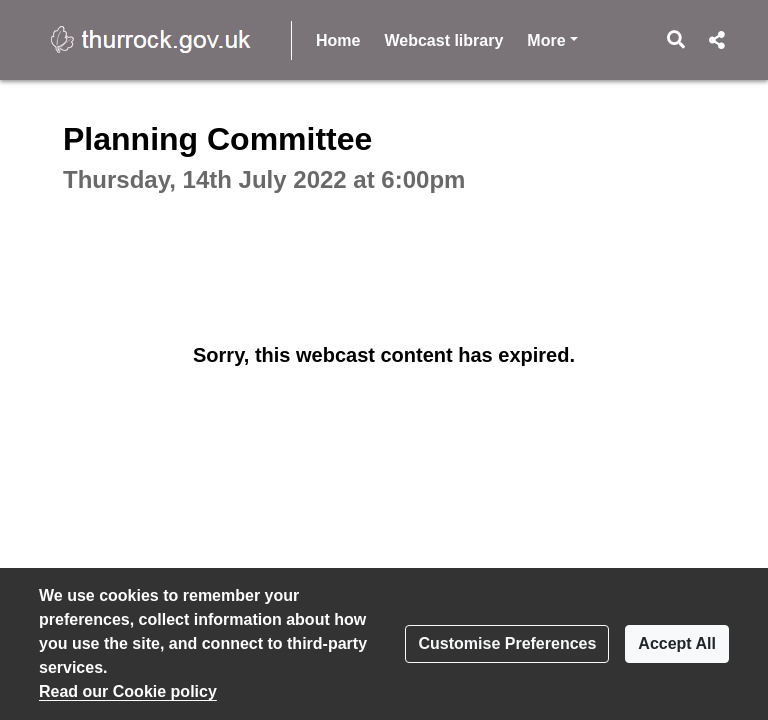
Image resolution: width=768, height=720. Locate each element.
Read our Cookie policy (128, 691)
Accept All (677, 643)
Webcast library (443, 40)
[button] (676, 40)
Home (338, 40)
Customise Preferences (507, 643)
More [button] (552, 38)
